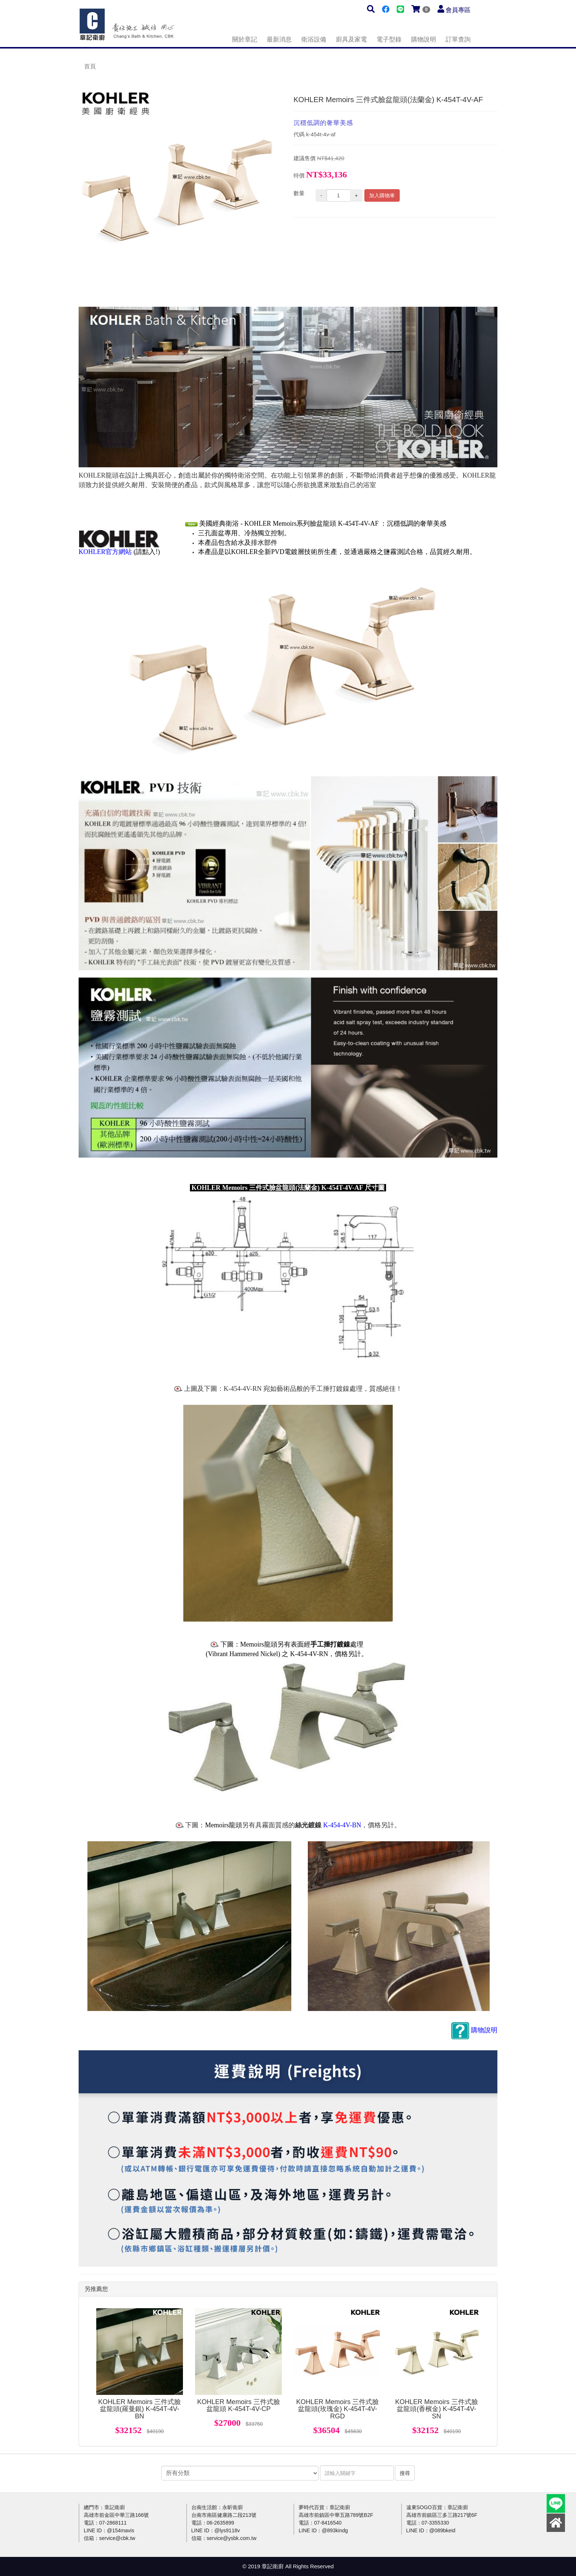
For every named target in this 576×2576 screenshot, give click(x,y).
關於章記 (244, 39)
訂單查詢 (458, 39)
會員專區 (458, 10)
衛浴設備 (313, 39)
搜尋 (405, 2473)
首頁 (90, 66)
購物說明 (423, 39)
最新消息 (279, 39)
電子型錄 (389, 39)
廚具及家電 (351, 39)
